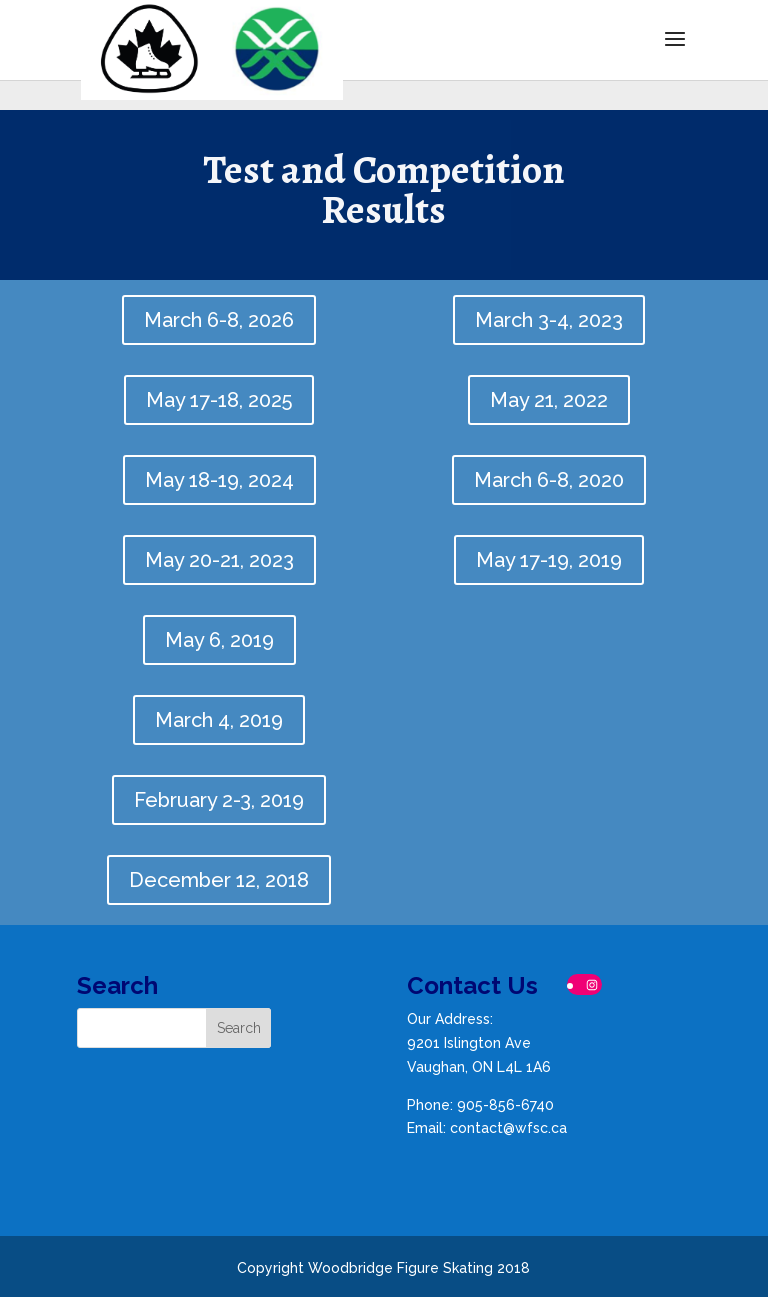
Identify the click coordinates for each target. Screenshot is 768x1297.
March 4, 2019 (219, 720)
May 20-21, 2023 (219, 560)
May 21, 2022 (549, 400)
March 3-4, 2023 (549, 320)
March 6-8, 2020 (549, 480)
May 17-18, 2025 (219, 400)
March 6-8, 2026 (219, 320)
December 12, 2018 (219, 880)
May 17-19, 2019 (549, 560)
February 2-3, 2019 (219, 800)
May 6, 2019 (219, 640)
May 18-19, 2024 (219, 480)
